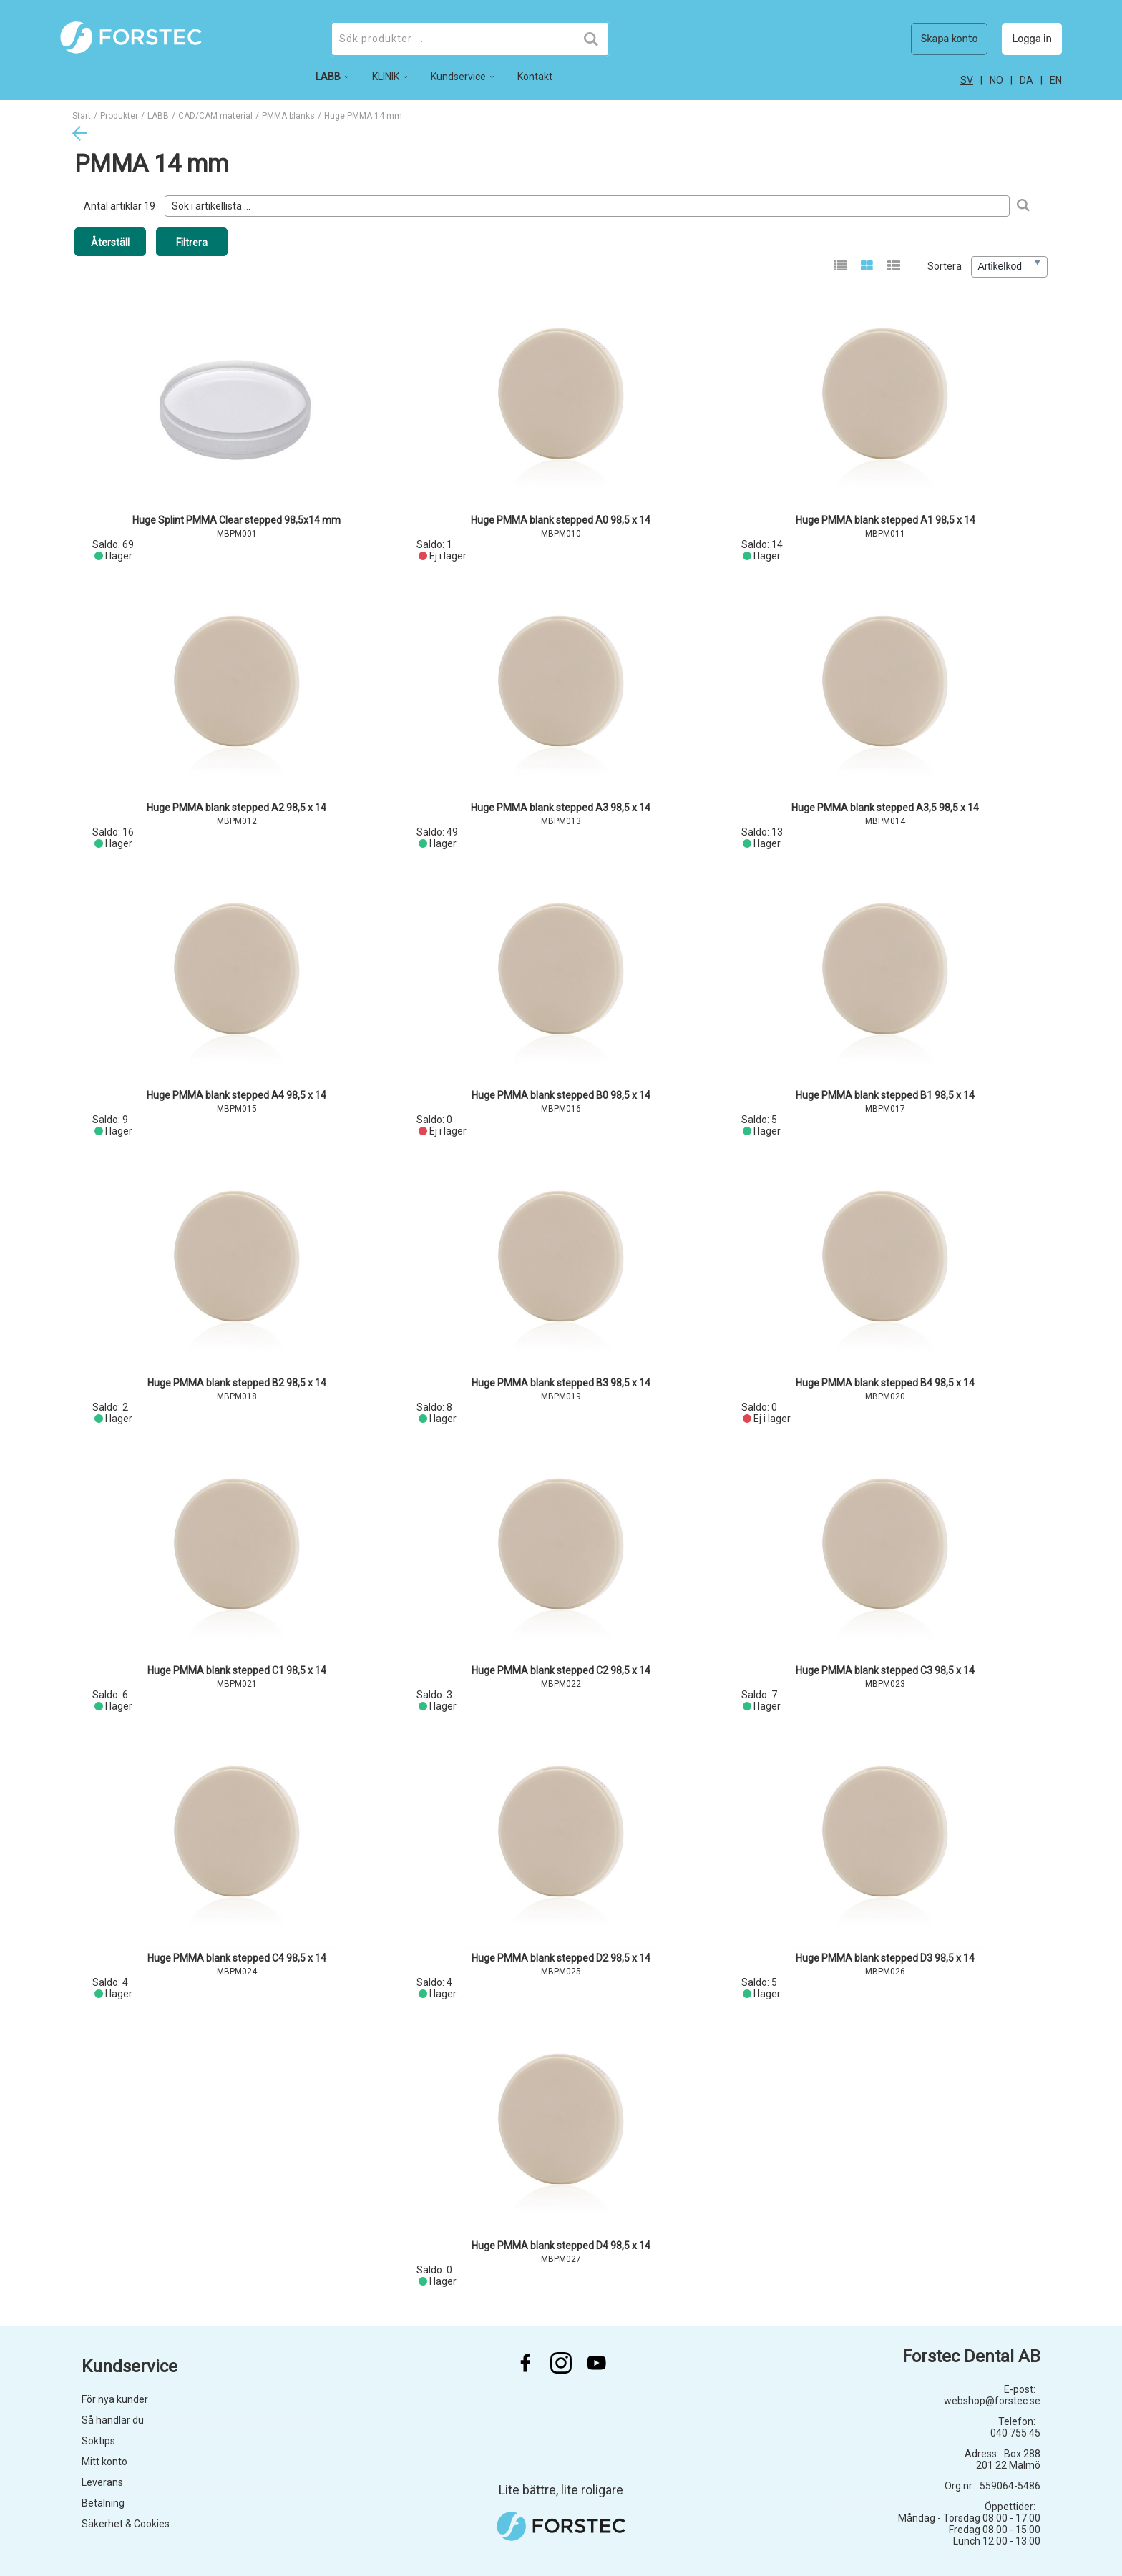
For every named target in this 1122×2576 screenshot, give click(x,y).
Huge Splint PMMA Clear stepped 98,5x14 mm (236, 520)
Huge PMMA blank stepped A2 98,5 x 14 (236, 807)
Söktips (98, 2441)
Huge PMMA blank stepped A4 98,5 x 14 (236, 1095)
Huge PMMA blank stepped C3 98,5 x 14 (885, 1670)
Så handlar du (113, 2420)
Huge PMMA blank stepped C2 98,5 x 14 (561, 1670)
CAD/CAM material (215, 116)
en (1056, 80)
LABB (158, 116)
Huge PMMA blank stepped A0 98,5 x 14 (560, 520)
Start (81, 116)
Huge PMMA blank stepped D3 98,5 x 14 (885, 1958)
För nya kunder (115, 2399)
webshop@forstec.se (992, 2400)
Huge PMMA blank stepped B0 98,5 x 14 (561, 1095)
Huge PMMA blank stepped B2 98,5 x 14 (236, 1383)
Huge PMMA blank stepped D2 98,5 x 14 (561, 1958)
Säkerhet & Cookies (126, 2524)
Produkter (119, 116)
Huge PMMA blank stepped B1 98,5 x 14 (885, 1095)
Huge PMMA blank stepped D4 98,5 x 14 (561, 2245)
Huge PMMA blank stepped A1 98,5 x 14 (885, 520)
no (996, 80)
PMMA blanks (288, 116)
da (1026, 80)
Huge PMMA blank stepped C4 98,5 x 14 (236, 1958)
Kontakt (534, 76)
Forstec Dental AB (971, 2356)
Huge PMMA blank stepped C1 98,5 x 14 (236, 1670)
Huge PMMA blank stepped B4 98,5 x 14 (885, 1383)
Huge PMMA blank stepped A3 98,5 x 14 (560, 807)
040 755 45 (1015, 2433)
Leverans (102, 2482)
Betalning (103, 2503)
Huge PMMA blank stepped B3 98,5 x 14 (561, 1383)
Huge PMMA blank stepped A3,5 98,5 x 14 (885, 807)
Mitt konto (104, 2461)
